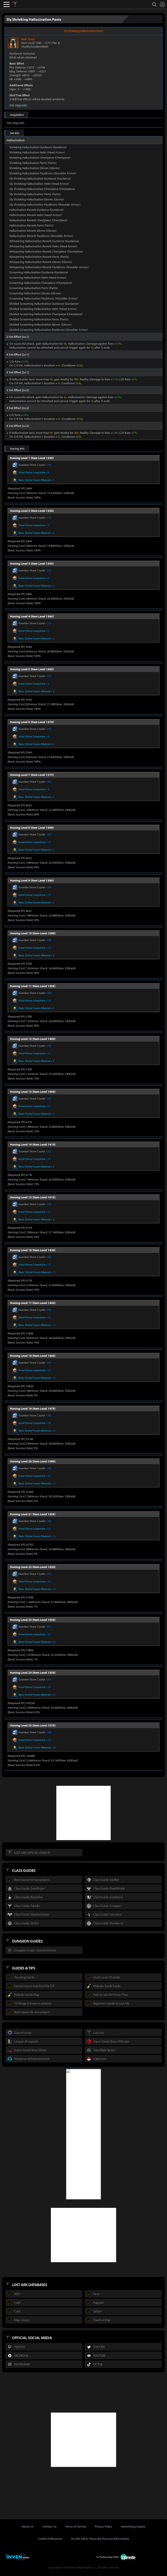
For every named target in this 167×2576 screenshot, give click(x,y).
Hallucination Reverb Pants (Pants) (31, 225)
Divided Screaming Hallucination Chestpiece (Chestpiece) (45, 314)
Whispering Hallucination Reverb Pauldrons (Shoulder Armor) (49, 267)
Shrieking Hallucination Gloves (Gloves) (34, 168)
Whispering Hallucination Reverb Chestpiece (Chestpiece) (46, 251)
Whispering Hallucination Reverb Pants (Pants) (39, 257)
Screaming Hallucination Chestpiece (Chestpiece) (40, 283)
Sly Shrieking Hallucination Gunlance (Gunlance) (40, 178)
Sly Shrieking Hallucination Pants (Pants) (35, 194)
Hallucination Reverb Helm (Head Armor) (35, 215)
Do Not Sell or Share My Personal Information (100, 2539)
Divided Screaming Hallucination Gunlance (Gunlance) (43, 304)
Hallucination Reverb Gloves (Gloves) (33, 231)
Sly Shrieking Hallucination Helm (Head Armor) (39, 184)
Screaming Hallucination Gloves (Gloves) (35, 293)
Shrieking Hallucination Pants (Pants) (33, 163)
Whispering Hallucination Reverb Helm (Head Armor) (43, 246)
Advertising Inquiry (133, 2526)
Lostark (18, 4)
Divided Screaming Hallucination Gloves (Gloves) (40, 324)
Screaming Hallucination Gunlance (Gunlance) (38, 272)
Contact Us (49, 2526)
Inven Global (30, 4)
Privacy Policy (103, 2526)
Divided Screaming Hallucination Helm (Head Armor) (43, 309)
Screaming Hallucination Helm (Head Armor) (37, 277)
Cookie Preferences (50, 2539)
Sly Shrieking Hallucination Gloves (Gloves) (36, 199)
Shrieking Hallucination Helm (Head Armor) (37, 152)
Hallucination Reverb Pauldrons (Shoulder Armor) (41, 236)
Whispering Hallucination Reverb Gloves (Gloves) (40, 262)
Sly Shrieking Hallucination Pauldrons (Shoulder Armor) (44, 204)
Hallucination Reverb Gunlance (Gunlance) (36, 210)
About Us (28, 2526)
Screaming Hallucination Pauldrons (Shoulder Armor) (43, 298)
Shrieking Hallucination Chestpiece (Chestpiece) (39, 158)
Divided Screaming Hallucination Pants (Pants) (38, 319)
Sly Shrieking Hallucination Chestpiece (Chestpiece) (42, 189)
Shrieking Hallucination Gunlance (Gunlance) (38, 147)
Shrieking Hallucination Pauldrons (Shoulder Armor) (42, 173)
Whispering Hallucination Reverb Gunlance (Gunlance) (44, 241)
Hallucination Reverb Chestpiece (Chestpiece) (38, 220)
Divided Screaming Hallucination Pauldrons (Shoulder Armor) (48, 330)
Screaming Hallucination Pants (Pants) (33, 288)
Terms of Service (75, 2526)
